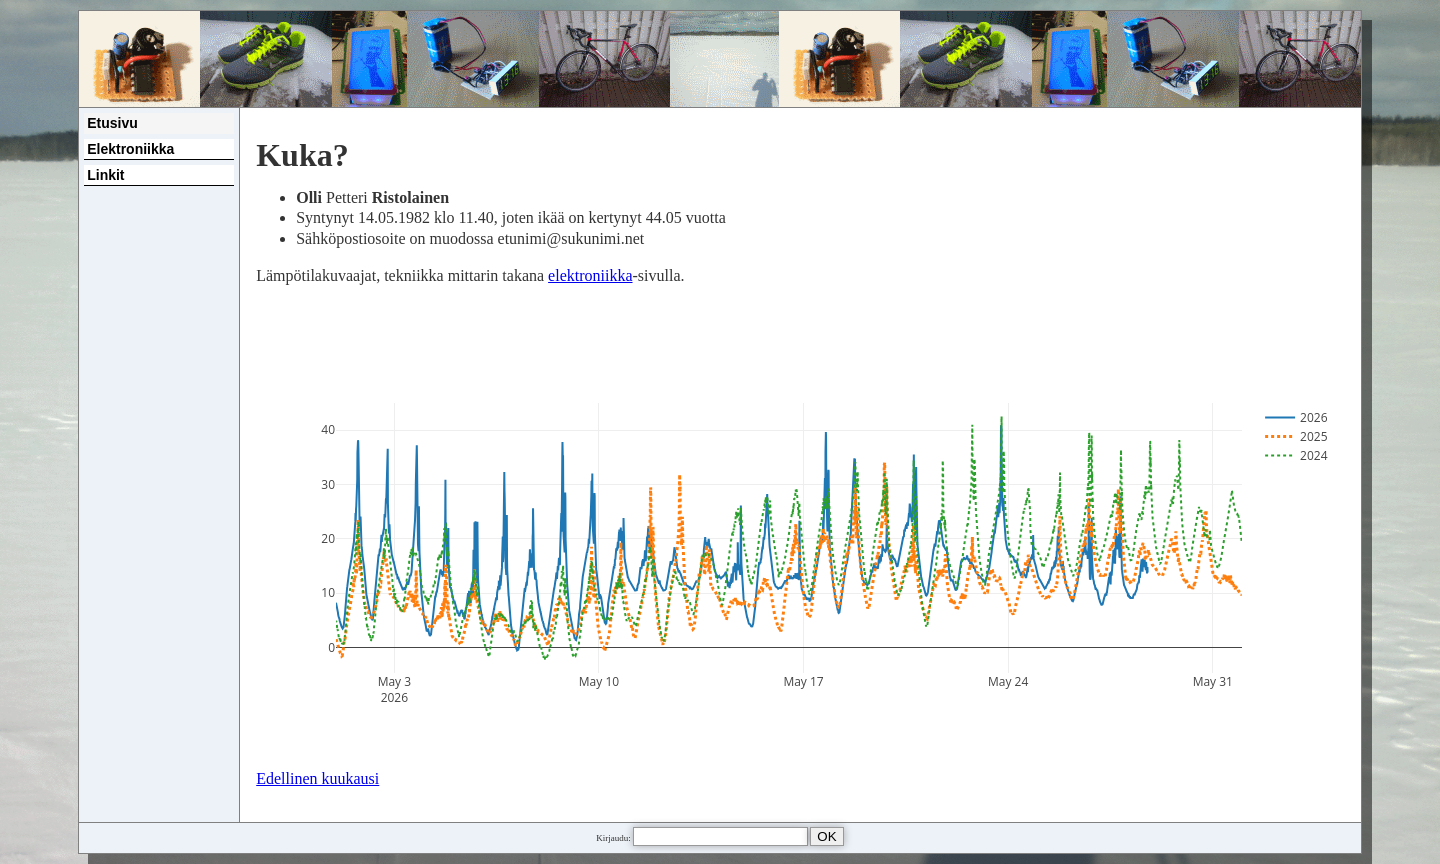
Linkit (105, 175)
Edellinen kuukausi (317, 778)
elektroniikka (590, 275)
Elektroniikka (130, 149)
